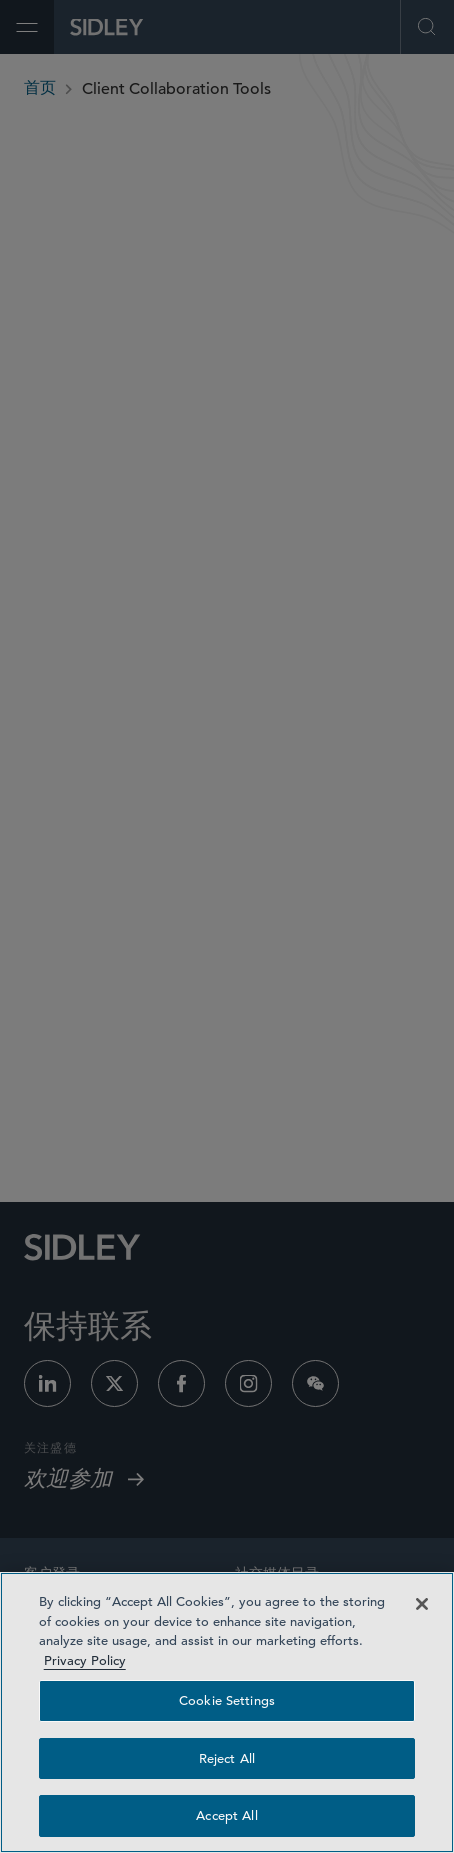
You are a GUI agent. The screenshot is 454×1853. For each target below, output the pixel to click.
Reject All (227, 1758)
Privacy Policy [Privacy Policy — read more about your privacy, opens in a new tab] (85, 1660)
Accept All (226, 1815)
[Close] (422, 1604)
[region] (227, 1712)
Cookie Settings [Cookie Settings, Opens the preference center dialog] (227, 1700)
